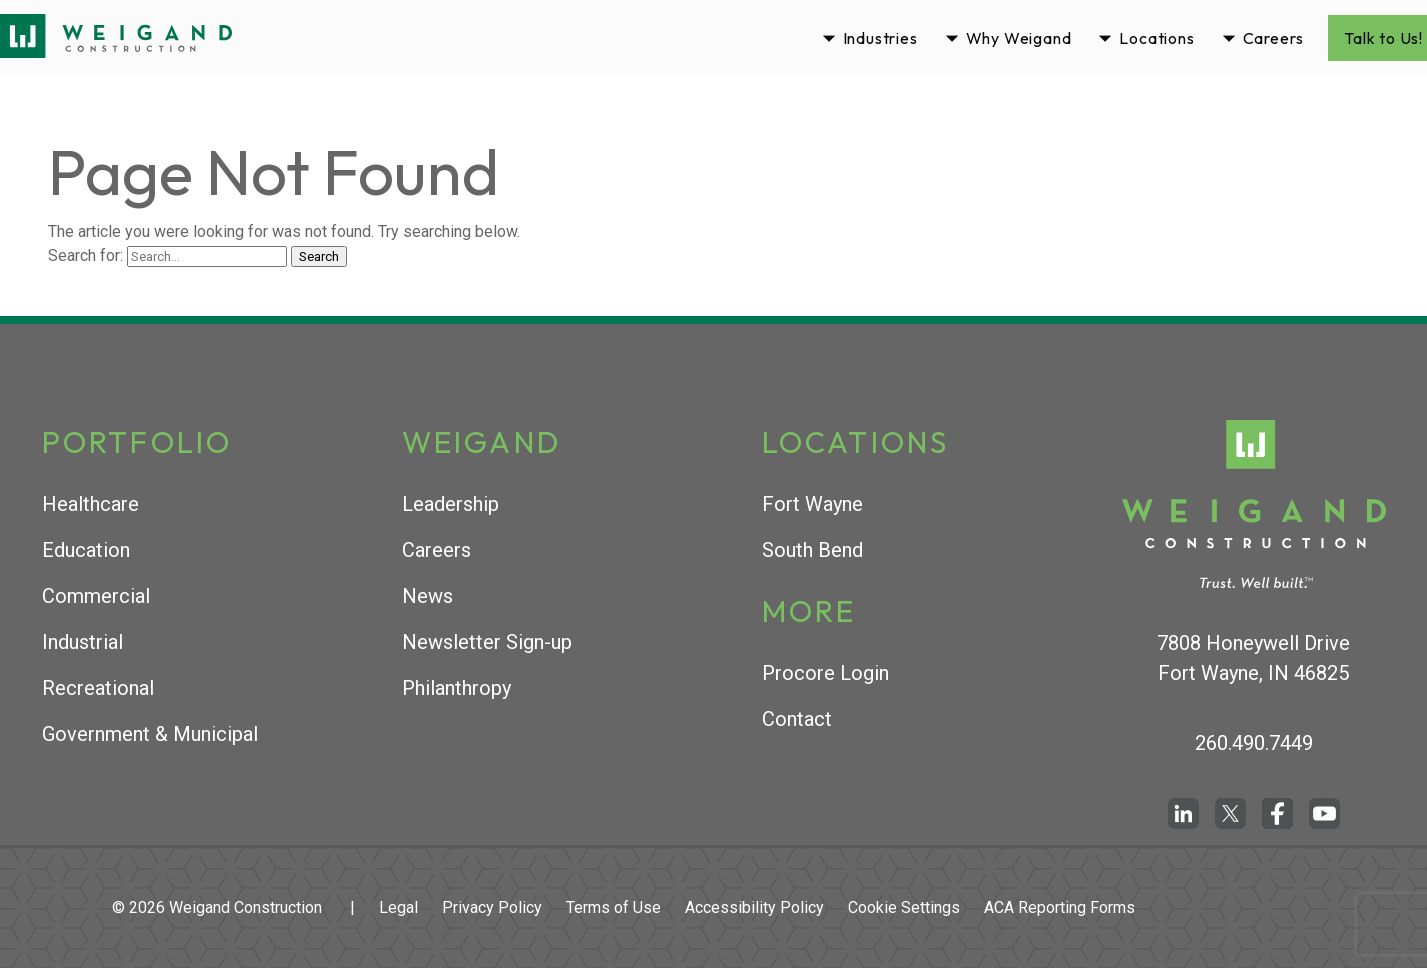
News (427, 596)
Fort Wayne (812, 504)
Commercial (96, 596)
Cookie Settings (904, 907)
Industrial (82, 642)
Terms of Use (613, 907)
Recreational (98, 688)
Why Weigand (1019, 38)
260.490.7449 (1254, 743)
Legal (398, 907)
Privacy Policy (492, 907)
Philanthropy (456, 688)
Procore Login (825, 673)
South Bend (812, 550)
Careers (1274, 38)
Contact (797, 719)
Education (86, 550)
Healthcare (90, 504)
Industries (880, 38)
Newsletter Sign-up (487, 642)
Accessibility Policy (754, 907)
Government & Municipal (150, 734)
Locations (1156, 38)
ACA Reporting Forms (1059, 907)
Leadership (450, 504)
